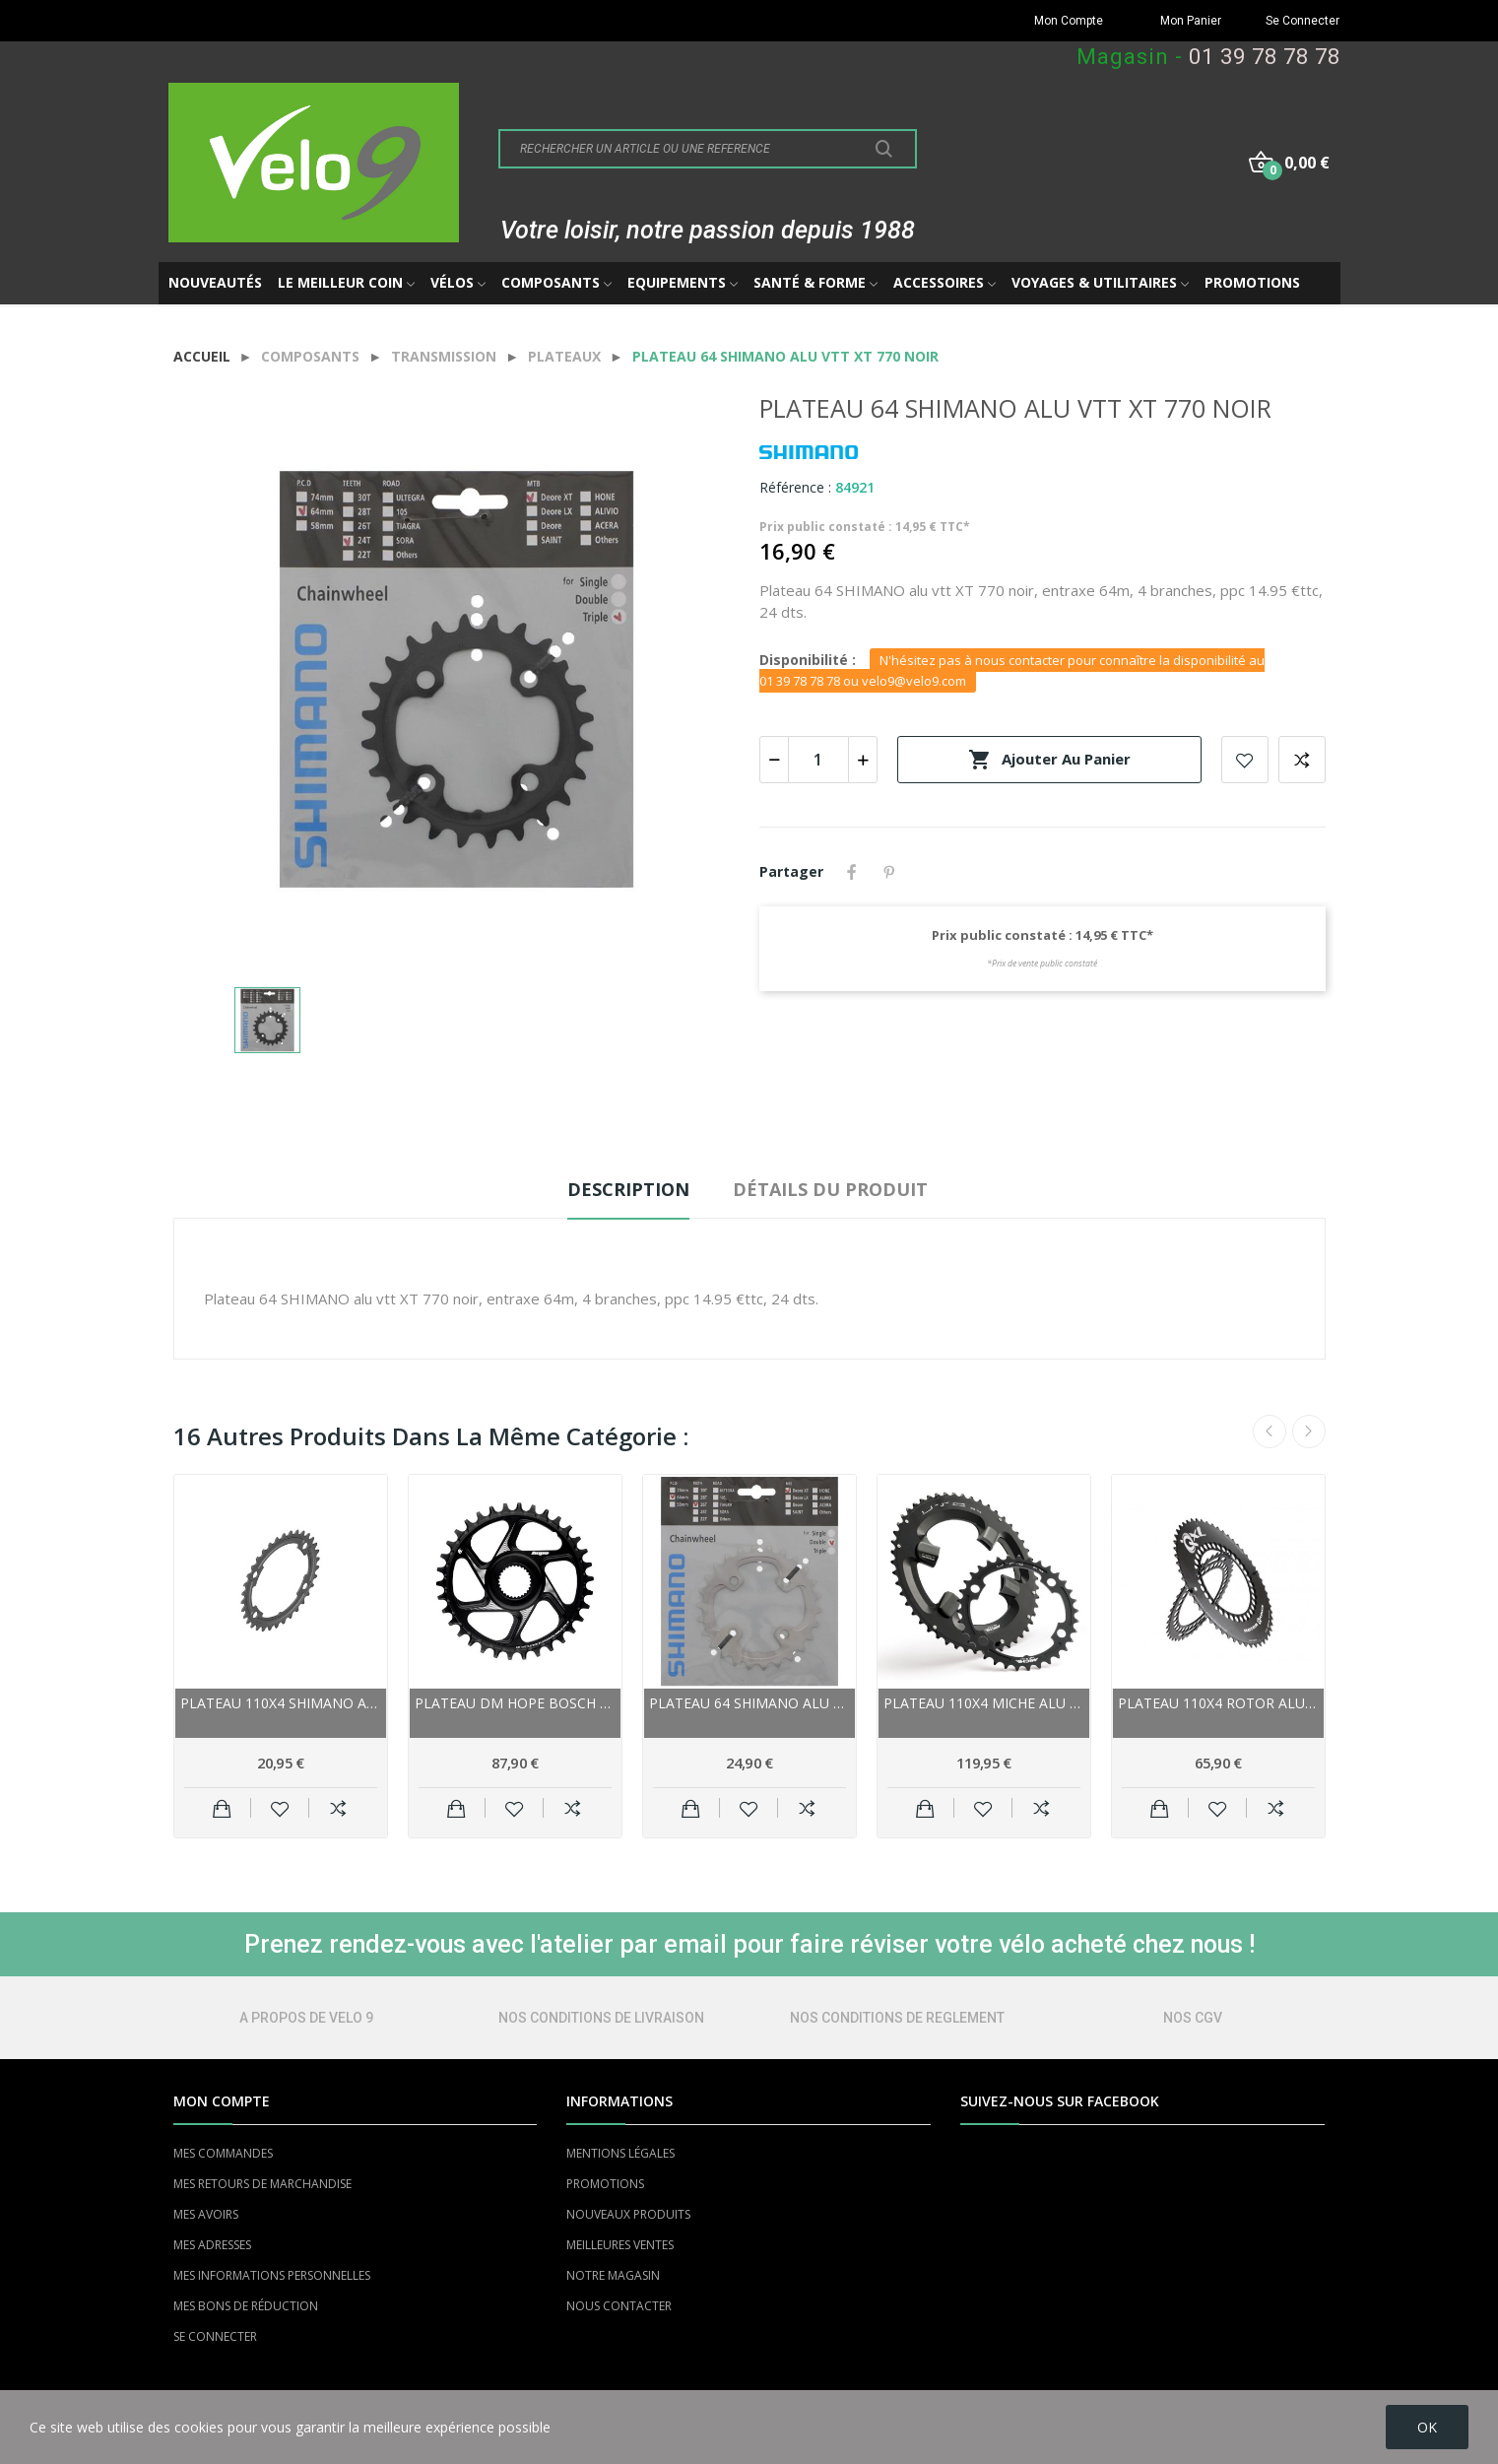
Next (1309, 1431)
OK (1427, 2427)
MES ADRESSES (212, 2244)
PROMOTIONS (605, 2183)
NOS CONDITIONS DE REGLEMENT (897, 2018)
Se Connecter (1302, 21)
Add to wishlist (1245, 759)
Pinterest (889, 872)
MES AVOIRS (205, 2214)
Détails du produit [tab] (830, 1189)
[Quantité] (818, 759)
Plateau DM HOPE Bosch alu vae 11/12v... (515, 1703)
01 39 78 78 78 (1264, 56)
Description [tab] (628, 1189)
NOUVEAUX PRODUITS (628, 2214)
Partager (852, 872)
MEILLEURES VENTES (620, 2244)
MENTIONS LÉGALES (620, 2153)
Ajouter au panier (1049, 759)
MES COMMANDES (223, 2153)
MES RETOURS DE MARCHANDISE (262, 2183)
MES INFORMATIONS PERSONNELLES (271, 2275)
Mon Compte (1068, 21)
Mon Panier (1190, 21)
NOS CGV (1192, 2018)
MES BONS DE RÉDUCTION (245, 2306)
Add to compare (1302, 759)
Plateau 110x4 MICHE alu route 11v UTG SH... (983, 1703)
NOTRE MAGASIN (613, 2275)
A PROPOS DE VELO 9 (306, 2018)
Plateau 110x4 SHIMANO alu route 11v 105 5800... (280, 1703)
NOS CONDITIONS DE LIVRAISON (601, 2018)
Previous (1269, 1431)
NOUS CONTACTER (619, 2306)
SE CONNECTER (215, 2336)
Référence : (795, 487)
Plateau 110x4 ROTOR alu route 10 (1218, 1703)
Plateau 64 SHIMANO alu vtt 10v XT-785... (749, 1703)
